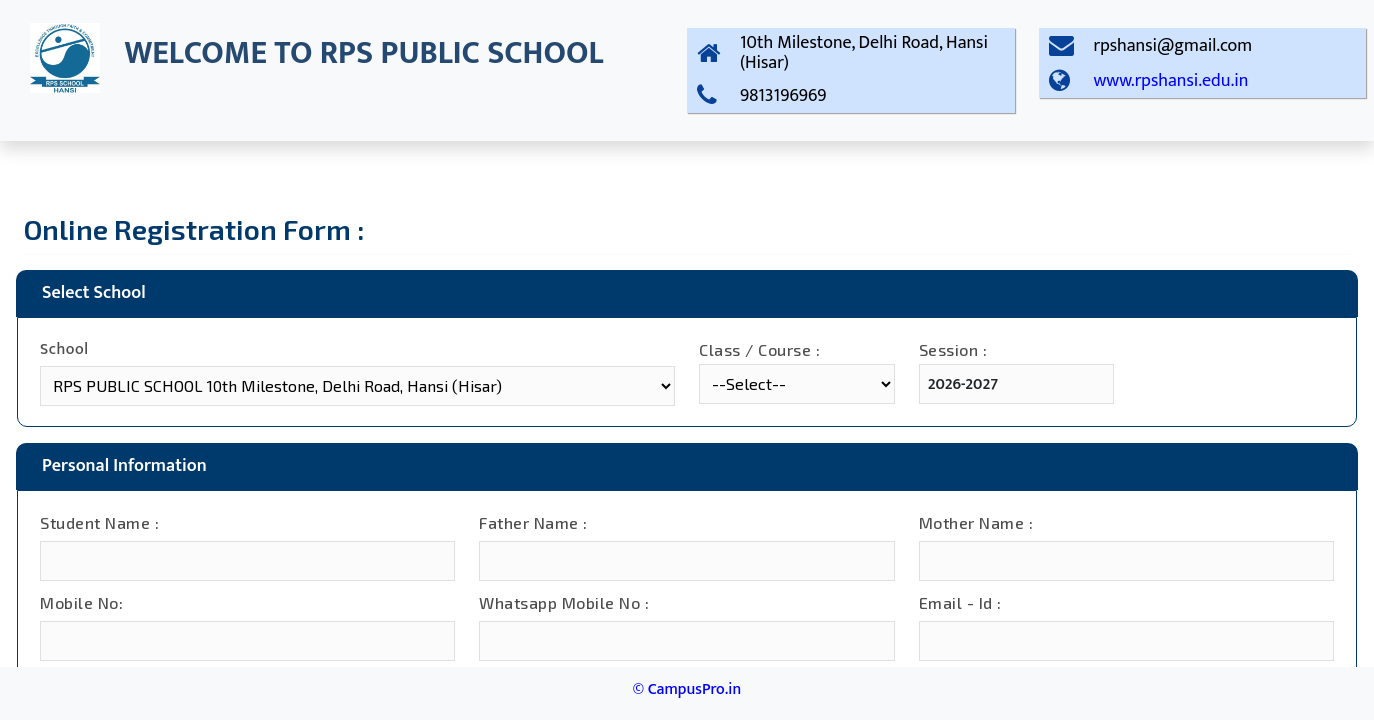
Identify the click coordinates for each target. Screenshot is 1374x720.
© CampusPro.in (687, 689)
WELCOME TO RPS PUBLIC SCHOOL (363, 53)
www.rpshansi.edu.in (1171, 81)
